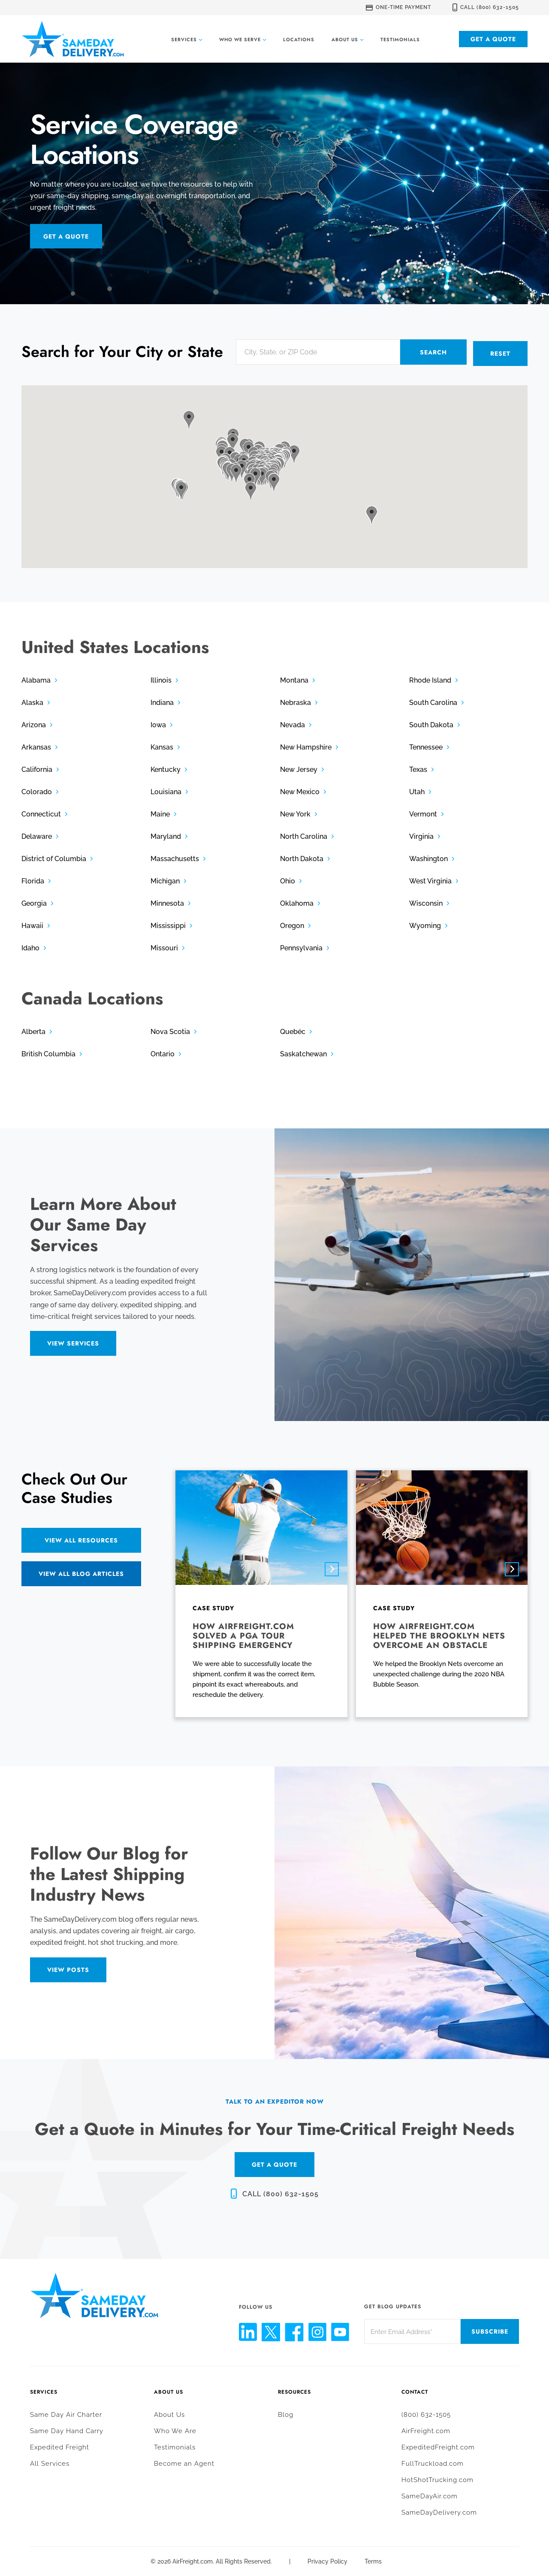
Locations (298, 39)
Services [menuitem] (43, 2391)
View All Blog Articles (81, 1572)
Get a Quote (493, 39)
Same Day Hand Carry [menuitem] (66, 2430)
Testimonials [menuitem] (175, 2446)
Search (433, 352)
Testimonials (400, 39)
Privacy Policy (327, 2559)
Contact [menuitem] (414, 2391)
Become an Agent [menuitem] (184, 2462)
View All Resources (81, 1538)
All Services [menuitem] (49, 2462)
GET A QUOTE (274, 2163)
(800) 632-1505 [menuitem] (426, 2413)
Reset (500, 352)
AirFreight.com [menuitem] (425, 2430)
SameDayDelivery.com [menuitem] (439, 2511)
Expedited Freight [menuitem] (59, 2446)
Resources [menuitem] (294, 2391)
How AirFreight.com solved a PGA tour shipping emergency (243, 1634)
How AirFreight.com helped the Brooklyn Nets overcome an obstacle (439, 1634)
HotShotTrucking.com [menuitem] (437, 2478)
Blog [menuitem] (285, 2413)
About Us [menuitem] (168, 2391)
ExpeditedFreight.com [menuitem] (438, 2446)
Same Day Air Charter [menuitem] (66, 2413)
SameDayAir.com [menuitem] (429, 2495)
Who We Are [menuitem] (175, 2430)
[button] (236, 472)
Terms (373, 2559)
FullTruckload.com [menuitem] (432, 2462)
